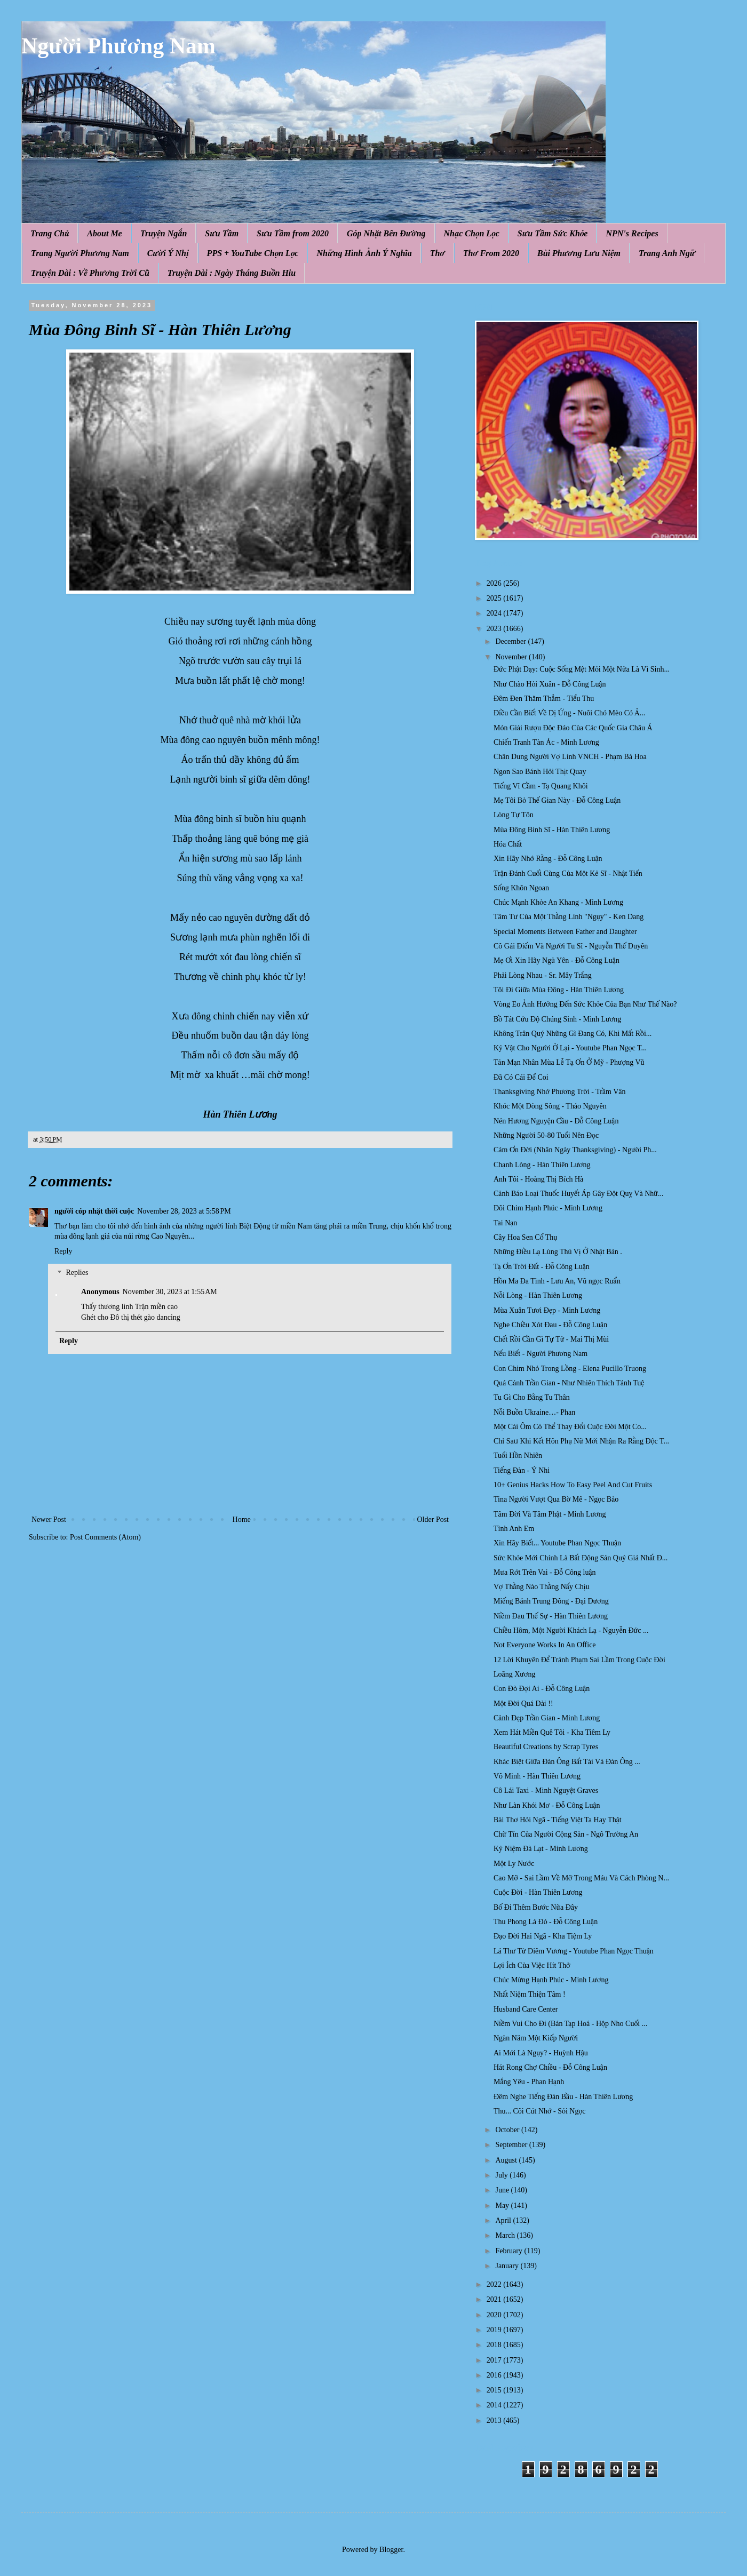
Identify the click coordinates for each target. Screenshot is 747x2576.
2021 (495, 2299)
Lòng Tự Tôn (514, 815)
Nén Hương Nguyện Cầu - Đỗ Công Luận (556, 1121)
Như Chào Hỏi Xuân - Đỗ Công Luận (550, 684)
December (511, 641)
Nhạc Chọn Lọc (471, 233)
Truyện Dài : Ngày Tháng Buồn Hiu (232, 272)
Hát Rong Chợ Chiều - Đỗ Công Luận (550, 2067)
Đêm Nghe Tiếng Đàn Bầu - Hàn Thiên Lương (563, 2097)
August (507, 2160)
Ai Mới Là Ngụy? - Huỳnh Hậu (541, 2053)
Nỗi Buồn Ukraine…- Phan (534, 1412)
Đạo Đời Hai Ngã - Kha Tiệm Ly (543, 1936)
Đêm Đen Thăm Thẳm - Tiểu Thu (544, 699)
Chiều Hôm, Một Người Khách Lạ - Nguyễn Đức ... (571, 1630)
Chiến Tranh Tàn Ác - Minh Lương (546, 742)
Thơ (437, 253)
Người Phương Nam (118, 46)
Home (242, 1520)
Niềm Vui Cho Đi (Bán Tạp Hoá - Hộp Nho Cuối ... (570, 2024)
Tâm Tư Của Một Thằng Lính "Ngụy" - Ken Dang (568, 917)
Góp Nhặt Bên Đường (386, 233)
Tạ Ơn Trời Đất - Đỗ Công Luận (542, 1267)
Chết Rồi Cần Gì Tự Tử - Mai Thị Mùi (551, 1339)
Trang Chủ (49, 233)
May (503, 2206)
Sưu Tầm (222, 233)
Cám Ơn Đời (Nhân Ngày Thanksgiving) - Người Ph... (575, 1150)
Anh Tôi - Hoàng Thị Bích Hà (538, 1179)
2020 (495, 2315)
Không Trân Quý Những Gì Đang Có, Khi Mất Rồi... (572, 1034)
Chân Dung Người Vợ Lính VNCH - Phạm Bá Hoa (570, 757)
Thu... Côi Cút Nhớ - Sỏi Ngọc (540, 2111)
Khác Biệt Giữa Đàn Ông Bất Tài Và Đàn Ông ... (567, 1762)
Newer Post (48, 1520)
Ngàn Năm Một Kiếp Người (536, 2038)
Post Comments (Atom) (105, 1537)
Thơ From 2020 (491, 253)
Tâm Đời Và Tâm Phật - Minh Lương (550, 1514)
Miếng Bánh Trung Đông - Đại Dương (551, 1601)
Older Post (433, 1520)
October (508, 2130)
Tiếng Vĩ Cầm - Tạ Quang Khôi (541, 786)
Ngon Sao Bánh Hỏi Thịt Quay (540, 772)
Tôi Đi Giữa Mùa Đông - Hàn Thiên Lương (559, 990)
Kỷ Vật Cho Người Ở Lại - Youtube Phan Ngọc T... (570, 1048)
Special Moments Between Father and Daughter (565, 932)
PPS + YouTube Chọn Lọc (253, 253)
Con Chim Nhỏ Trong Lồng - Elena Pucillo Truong (570, 1369)
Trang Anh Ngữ (667, 253)
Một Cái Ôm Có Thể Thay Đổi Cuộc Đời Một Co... (570, 1427)
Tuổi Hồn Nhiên (518, 1456)
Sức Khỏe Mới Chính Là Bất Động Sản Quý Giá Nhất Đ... (580, 1558)
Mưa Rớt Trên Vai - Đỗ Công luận (545, 1572)
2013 (495, 2421)
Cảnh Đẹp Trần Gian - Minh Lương (547, 1718)
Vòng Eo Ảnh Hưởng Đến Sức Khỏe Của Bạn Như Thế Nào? (585, 1004)
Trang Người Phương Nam (80, 253)
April (504, 2220)
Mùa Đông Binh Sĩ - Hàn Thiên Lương (552, 830)
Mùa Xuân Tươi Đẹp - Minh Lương (547, 1310)
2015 (495, 2390)
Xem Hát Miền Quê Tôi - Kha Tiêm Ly (552, 1732)
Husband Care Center (526, 2009)
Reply (63, 1251)
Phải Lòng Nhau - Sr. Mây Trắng (543, 975)
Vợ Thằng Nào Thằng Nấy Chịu (542, 1587)
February (509, 2251)
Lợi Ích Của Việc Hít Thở (532, 1965)
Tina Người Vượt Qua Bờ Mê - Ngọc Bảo (556, 1499)
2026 (495, 583)
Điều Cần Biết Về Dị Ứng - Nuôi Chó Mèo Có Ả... (569, 713)
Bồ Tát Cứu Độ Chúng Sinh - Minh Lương (557, 1019)
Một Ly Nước (514, 1864)
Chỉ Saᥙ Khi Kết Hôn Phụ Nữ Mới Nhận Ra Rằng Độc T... (581, 1441)
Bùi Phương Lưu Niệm (579, 253)
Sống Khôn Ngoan (521, 888)
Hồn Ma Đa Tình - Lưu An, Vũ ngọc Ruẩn (557, 1281)
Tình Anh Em (514, 1529)
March (505, 2235)
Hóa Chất (508, 844)
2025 (495, 598)
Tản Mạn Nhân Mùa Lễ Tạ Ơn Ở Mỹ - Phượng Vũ (569, 1062)
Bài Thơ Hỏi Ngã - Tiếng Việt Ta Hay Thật (558, 1820)
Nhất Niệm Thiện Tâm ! (530, 1994)
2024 (495, 613)
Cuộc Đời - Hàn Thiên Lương (538, 1892)
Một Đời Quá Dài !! (523, 1704)
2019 (495, 2330)
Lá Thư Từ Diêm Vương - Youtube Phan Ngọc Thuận (574, 1951)
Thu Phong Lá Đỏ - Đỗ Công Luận (546, 1922)
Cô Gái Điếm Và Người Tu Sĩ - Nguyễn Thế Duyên (571, 946)
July (502, 2175)
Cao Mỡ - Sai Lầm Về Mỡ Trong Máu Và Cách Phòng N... (581, 1878)
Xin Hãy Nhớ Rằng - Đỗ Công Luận (548, 859)
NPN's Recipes (632, 233)
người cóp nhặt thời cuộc (94, 1211)
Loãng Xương (515, 1674)
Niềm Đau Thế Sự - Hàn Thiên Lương (551, 1616)
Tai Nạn (505, 1223)
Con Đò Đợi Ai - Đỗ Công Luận (542, 1689)
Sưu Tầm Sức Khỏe (553, 233)
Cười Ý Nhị (168, 253)
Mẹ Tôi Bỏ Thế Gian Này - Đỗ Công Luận (557, 800)
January (507, 2266)
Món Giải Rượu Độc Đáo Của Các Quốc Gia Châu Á (573, 728)
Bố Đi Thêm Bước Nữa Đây (536, 1907)
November (512, 657)
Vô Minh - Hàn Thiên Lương (537, 1776)
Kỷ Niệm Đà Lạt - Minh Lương (541, 1849)
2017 (495, 2360)
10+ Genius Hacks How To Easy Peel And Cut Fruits (573, 1485)
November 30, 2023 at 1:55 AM (170, 1292)
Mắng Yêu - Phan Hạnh (529, 2082)
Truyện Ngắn (163, 233)
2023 (495, 629)
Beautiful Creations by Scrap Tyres (546, 1747)
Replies (77, 1273)
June (503, 2190)
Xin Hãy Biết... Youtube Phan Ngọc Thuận (557, 1543)
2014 (495, 2405)
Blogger (391, 2550)
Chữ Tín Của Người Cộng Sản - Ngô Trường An (566, 1834)
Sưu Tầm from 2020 (293, 233)
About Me (104, 233)
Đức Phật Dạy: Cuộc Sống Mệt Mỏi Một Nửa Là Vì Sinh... (582, 669)
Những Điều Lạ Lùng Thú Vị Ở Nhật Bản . (558, 1252)
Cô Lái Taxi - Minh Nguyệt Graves (546, 1791)
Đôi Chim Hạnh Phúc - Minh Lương (548, 1208)
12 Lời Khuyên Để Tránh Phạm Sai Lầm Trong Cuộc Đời (579, 1660)
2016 (495, 2375)
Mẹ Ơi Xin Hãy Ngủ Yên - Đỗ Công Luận (556, 960)
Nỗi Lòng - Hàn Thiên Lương (538, 1295)
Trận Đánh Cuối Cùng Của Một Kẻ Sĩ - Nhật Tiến (568, 874)
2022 (495, 2284)
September (512, 2145)
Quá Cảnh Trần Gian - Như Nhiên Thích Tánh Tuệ (569, 1383)
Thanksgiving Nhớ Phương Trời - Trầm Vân (560, 1092)
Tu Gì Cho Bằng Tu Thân (532, 1397)
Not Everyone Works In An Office (545, 1645)
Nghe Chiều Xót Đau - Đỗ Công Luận (550, 1325)
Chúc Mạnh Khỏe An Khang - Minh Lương (558, 902)
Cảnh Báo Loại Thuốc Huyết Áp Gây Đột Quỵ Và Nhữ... (578, 1194)
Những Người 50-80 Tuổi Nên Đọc (546, 1135)
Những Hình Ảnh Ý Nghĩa (363, 253)
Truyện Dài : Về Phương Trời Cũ (90, 272)
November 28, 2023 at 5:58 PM (184, 1211)
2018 (495, 2345)
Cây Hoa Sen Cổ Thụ (525, 1237)
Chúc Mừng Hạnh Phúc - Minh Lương (551, 1980)
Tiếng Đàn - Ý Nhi (522, 1470)
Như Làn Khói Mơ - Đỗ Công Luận (547, 1805)
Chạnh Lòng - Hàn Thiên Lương (542, 1165)
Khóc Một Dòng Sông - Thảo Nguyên (550, 1106)
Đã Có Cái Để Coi (521, 1077)
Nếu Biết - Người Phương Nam (540, 1354)
